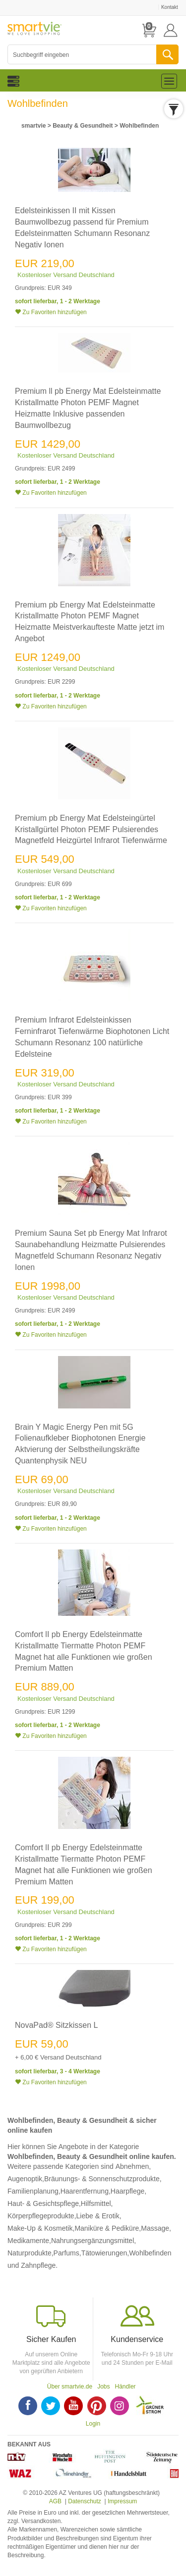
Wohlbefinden (139, 125)
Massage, (156, 2228)
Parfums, (67, 2253)
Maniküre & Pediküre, (107, 2228)
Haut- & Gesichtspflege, (44, 2203)
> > (89, 125)
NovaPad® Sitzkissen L (56, 2025)
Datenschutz (84, 2501)
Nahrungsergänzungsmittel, (93, 2241)
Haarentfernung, (86, 2191)
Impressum (122, 2501)
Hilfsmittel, (97, 2203)
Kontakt (169, 7)
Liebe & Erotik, (99, 2216)
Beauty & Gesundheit (83, 125)
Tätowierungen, (105, 2253)
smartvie (33, 125)
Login (93, 2423)
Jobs (103, 2386)
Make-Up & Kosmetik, (40, 2228)
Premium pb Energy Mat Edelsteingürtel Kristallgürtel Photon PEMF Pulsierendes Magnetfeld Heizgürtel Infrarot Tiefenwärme (91, 829)
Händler (125, 2386)
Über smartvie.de (69, 2386)
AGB (55, 2501)
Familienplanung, (34, 2191)
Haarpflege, (128, 2191)
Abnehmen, (133, 2166)
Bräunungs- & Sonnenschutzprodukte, (103, 2179)
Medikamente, (29, 2241)
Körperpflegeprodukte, (41, 2216)
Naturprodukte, (30, 2253)
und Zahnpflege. (32, 2265)
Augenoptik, (25, 2179)
